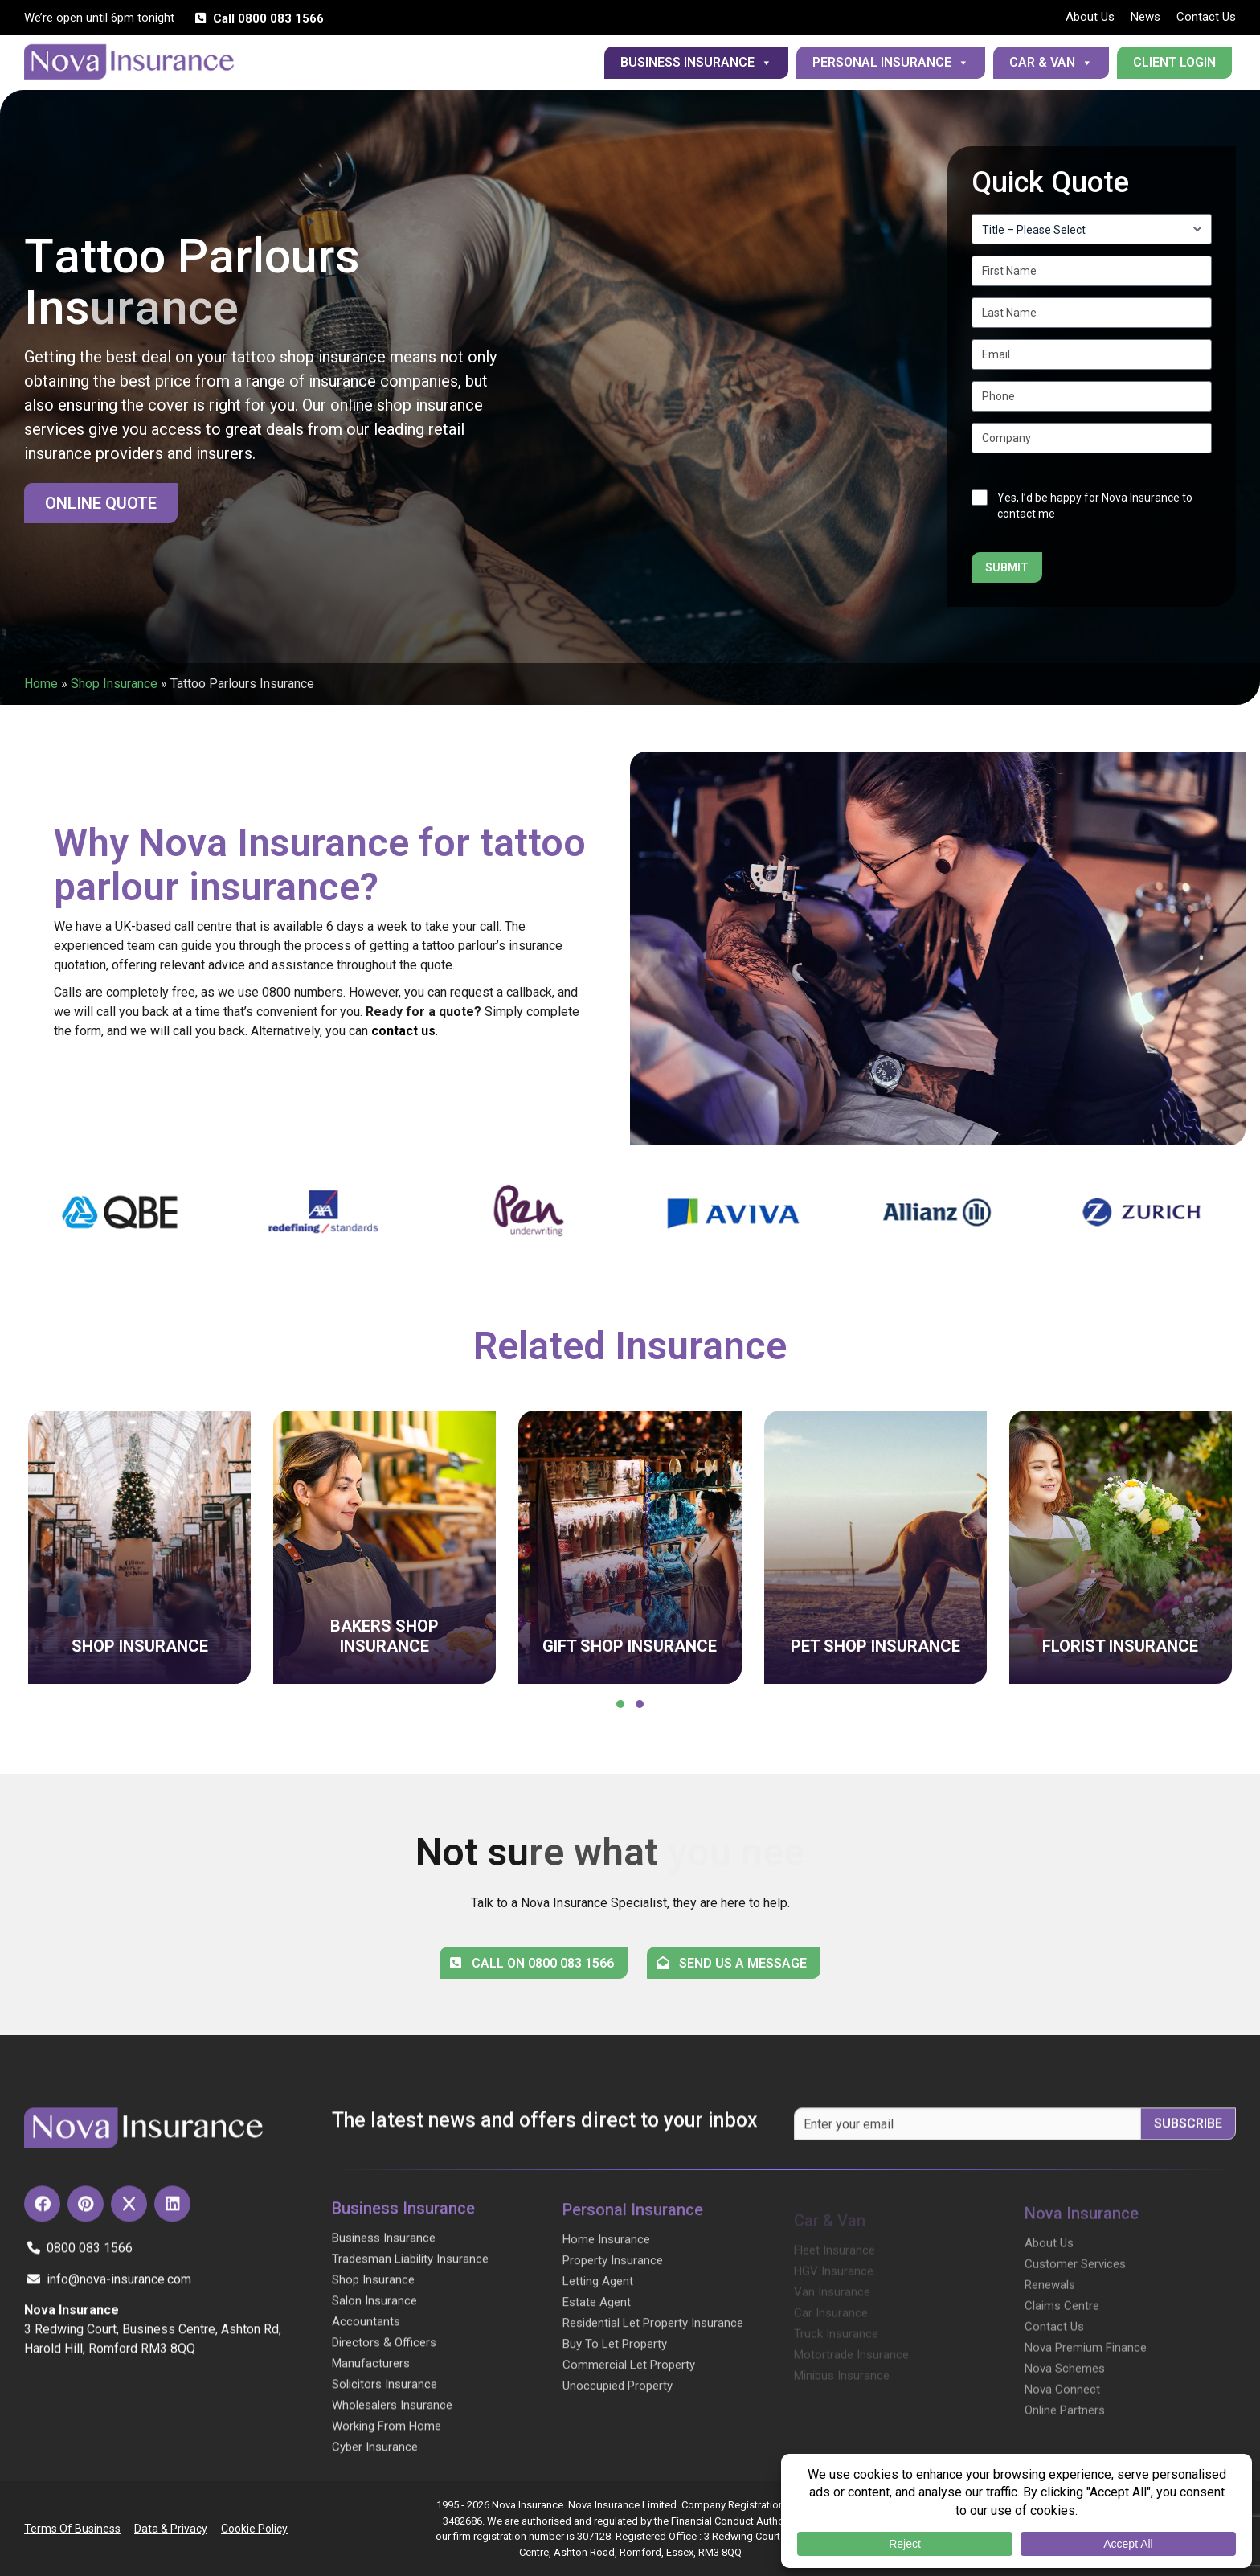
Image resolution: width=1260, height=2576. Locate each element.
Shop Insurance (114, 683)
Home (41, 683)
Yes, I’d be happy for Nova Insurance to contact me (1094, 505)
